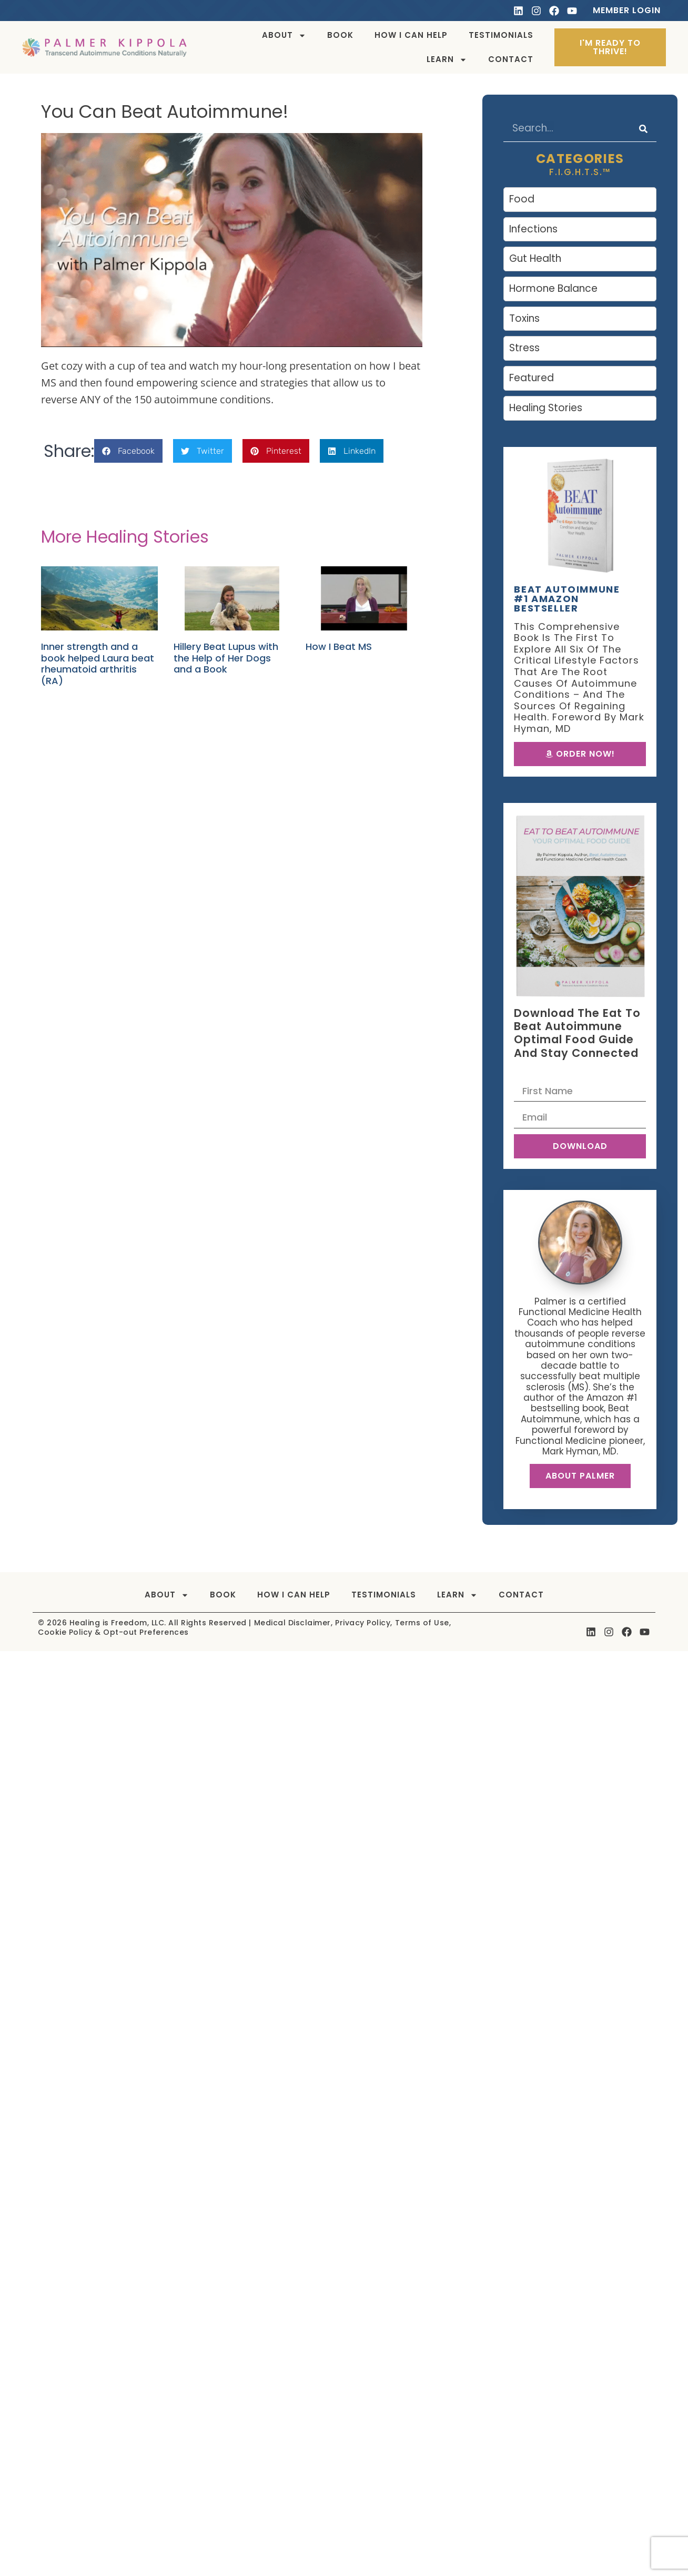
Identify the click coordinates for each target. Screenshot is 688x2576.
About (284, 35)
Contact (510, 59)
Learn (447, 59)
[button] (128, 451)
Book (340, 34)
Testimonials (501, 34)
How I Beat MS (339, 646)
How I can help (411, 34)
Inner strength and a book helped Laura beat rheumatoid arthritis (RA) (97, 663)
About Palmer (580, 1476)
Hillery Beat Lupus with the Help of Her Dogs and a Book (226, 658)
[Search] (643, 128)
